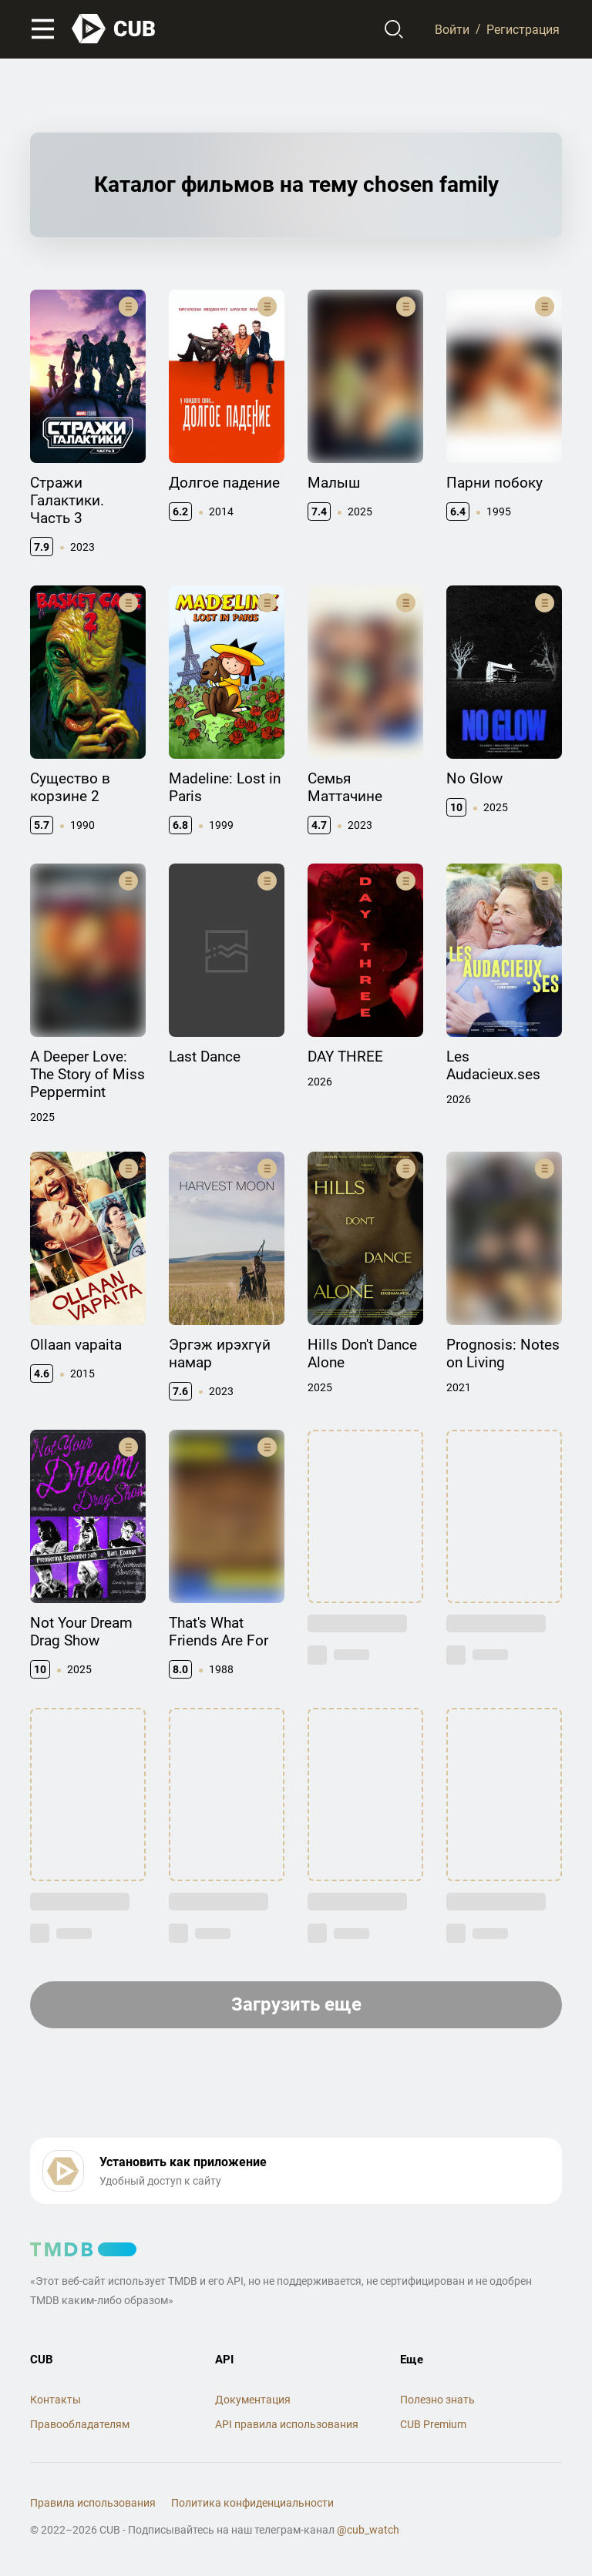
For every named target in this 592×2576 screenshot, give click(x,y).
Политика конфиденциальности (252, 2503)
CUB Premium (433, 2424)
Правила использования (93, 2503)
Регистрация (523, 29)
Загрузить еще (296, 2004)
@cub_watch (368, 2530)
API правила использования (286, 2424)
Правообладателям (80, 2424)
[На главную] (114, 29)
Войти (452, 29)
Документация (253, 2399)
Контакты (55, 2399)
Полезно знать (437, 2399)
